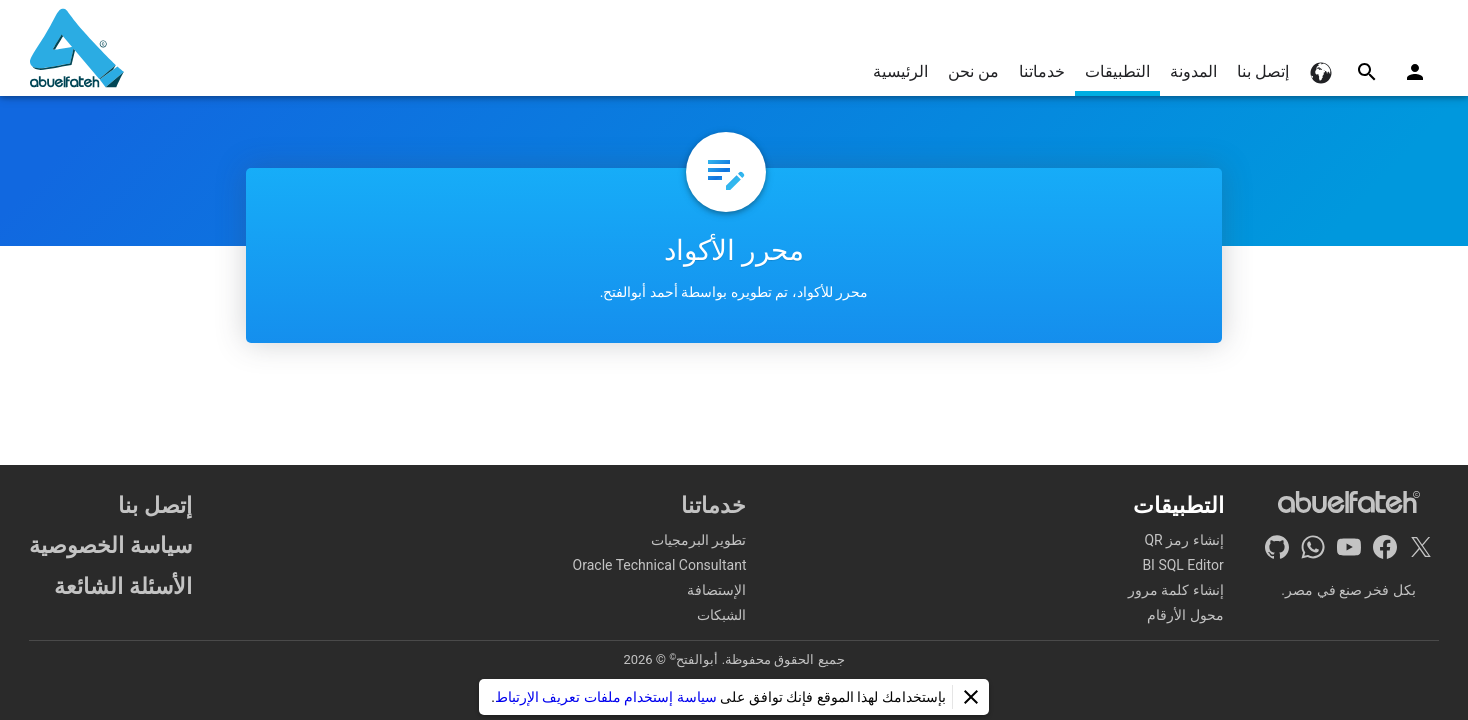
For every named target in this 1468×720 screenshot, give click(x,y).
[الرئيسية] (77, 48)
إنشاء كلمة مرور (1176, 590)
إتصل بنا (1263, 71)
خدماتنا (1042, 71)
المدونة (1193, 71)
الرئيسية (900, 71)
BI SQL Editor (1182, 565)
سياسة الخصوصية (110, 545)
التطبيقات (1117, 71)
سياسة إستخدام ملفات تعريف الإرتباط (606, 697)
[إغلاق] (971, 697)
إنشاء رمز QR (1183, 540)
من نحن (973, 71)
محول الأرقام (1185, 615)
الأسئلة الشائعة (123, 586)
